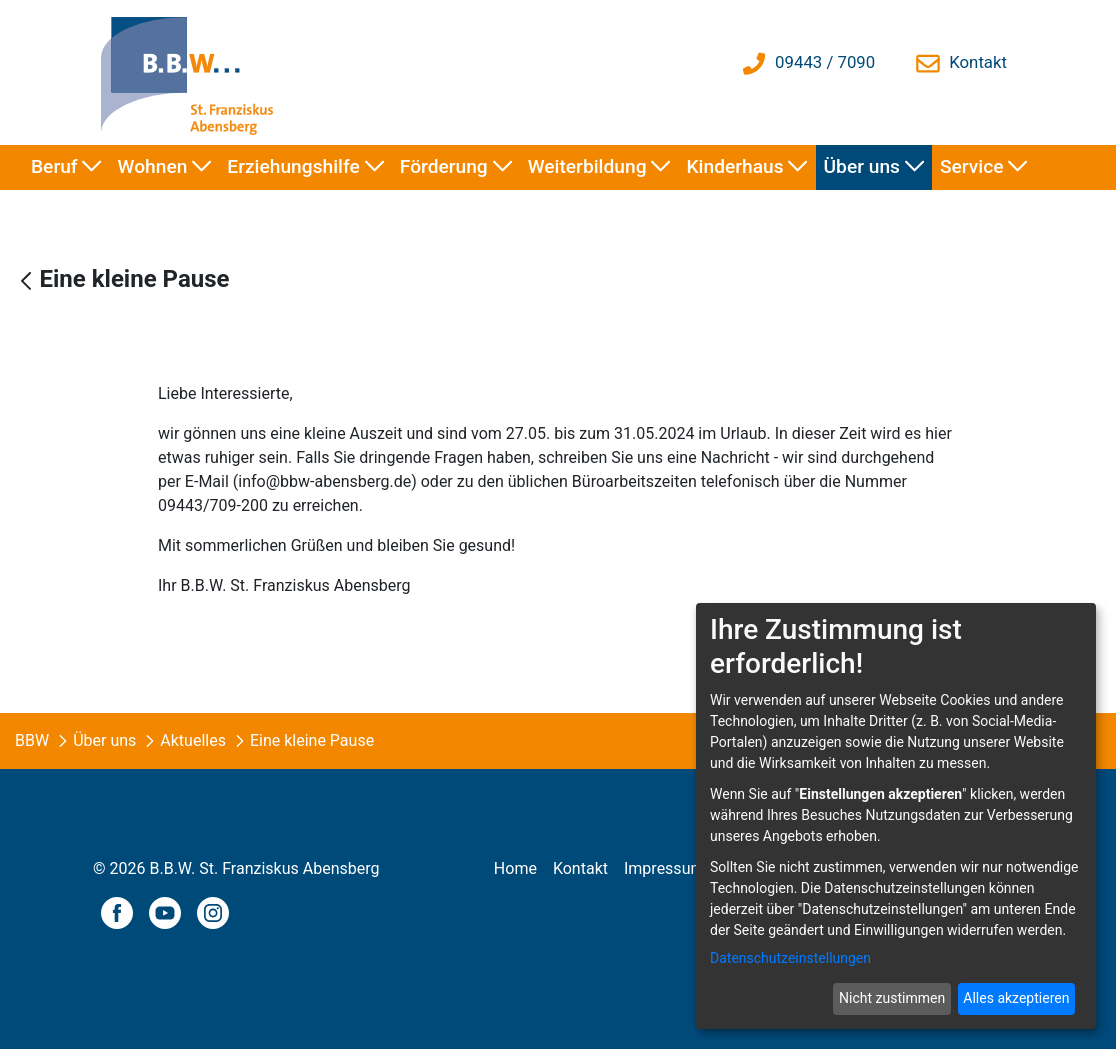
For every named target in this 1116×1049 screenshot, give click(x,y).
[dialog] (896, 816)
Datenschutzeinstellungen (790, 958)
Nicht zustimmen (892, 998)
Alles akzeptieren (1016, 998)
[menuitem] (66, 167)
